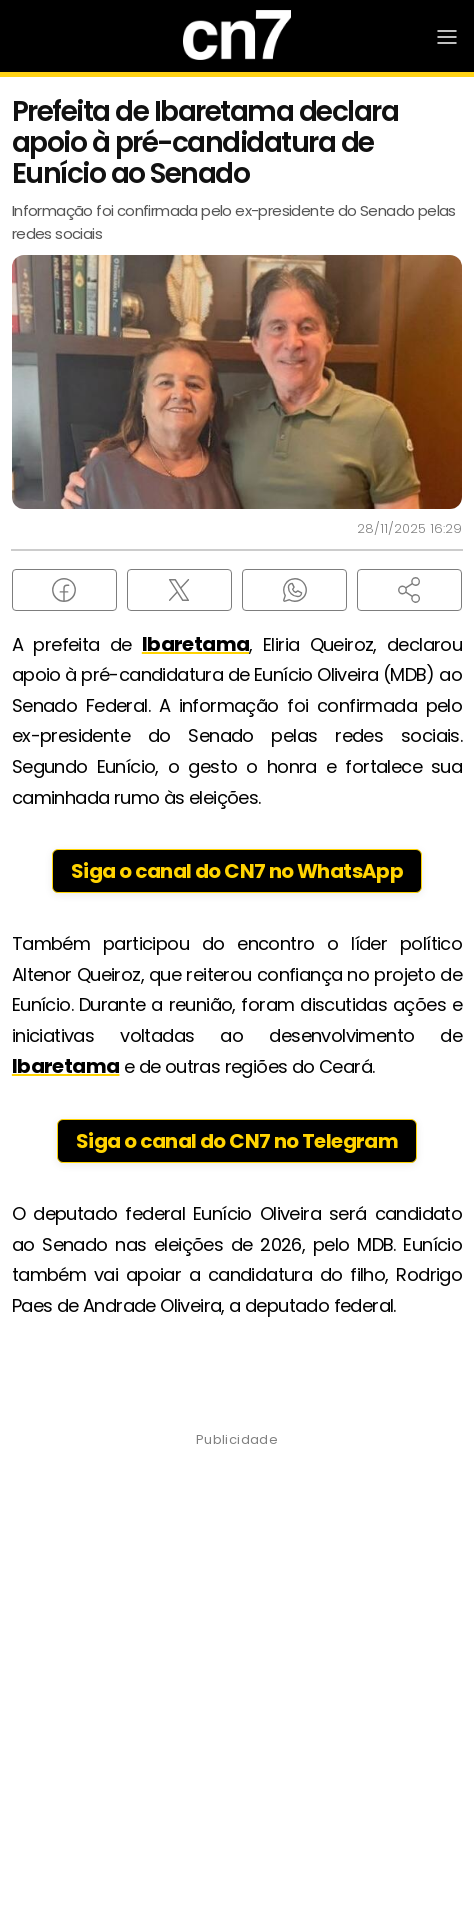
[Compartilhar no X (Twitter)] (179, 590)
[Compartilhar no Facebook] (64, 590)
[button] (409, 590)
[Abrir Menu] (447, 37)
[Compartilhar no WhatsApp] (294, 590)
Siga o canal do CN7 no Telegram (237, 1141)
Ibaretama (196, 644)
